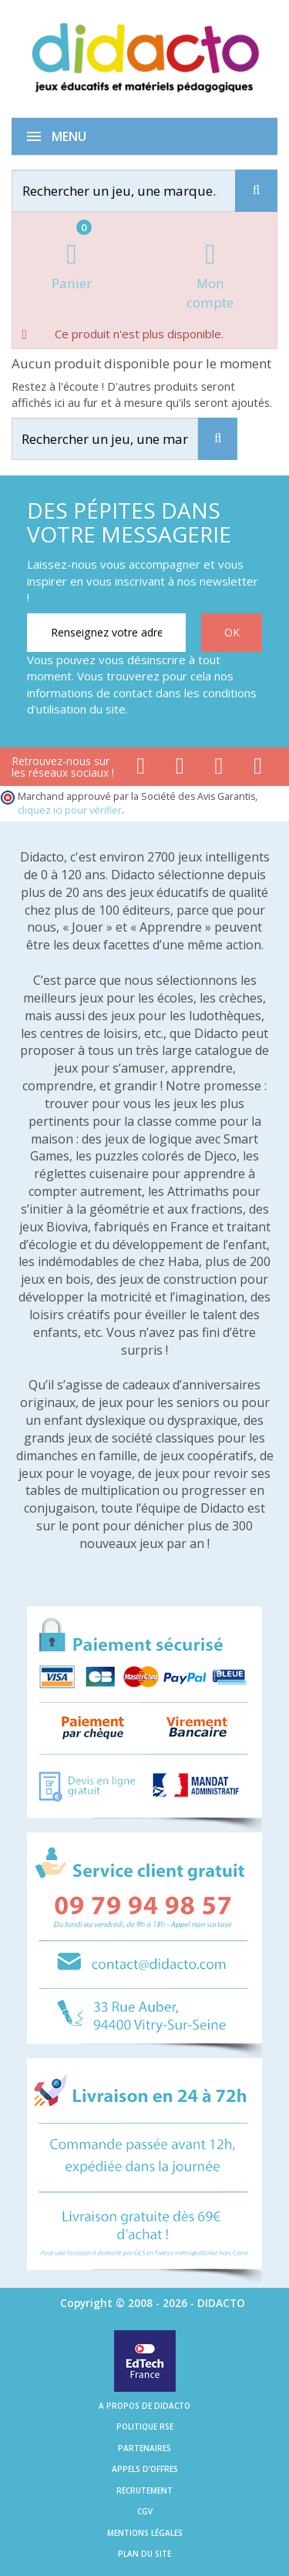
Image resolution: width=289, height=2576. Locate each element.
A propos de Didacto (144, 2405)
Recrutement (144, 2490)
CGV (145, 2511)
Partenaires (144, 2448)
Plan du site (144, 2553)
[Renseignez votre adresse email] (106, 632)
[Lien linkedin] (257, 769)
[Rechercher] (138, 191)
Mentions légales (145, 2532)
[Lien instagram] (219, 769)
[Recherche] (256, 191)
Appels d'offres (145, 2468)
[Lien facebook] (140, 769)
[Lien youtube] (180, 769)
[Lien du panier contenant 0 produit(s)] (72, 268)
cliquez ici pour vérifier (70, 810)
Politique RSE (144, 2426)
